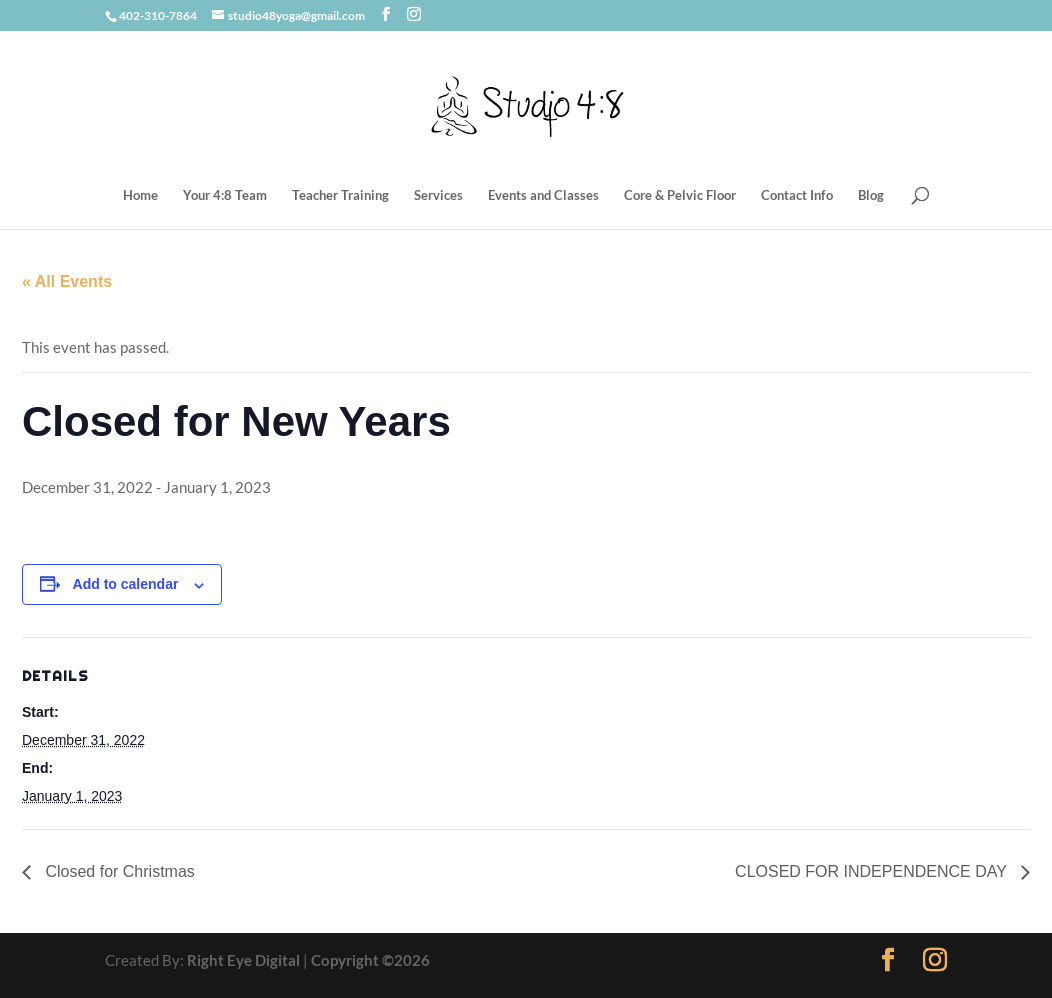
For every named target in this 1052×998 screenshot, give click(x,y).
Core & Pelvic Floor (680, 195)
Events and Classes (543, 195)
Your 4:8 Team (225, 195)
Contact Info (797, 195)
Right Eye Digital (243, 960)
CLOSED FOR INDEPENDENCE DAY (873, 871)
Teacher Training (340, 195)
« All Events (67, 281)
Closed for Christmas (118, 871)
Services (438, 195)
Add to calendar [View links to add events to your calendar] (126, 584)
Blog (871, 195)
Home (140, 195)
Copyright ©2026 (370, 960)
